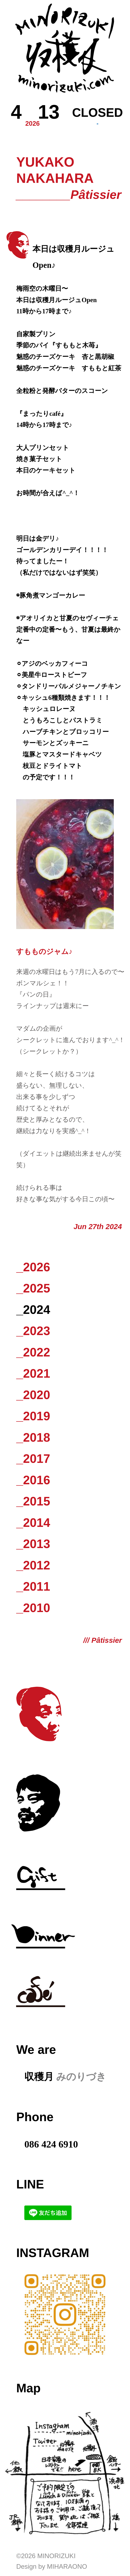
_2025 (33, 1288)
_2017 (33, 1458)
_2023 (33, 1331)
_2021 (33, 1373)
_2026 (33, 1267)
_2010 (33, 1608)
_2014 (33, 1522)
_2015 (33, 1501)
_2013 (33, 1544)
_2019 (33, 1416)
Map (28, 2388)
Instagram (52, 2253)
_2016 (33, 1480)
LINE (30, 2184)
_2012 (33, 1565)
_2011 (33, 1586)
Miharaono (67, 2566)
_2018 (33, 1437)
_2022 (33, 1352)
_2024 (33, 1309)
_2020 (33, 1395)
